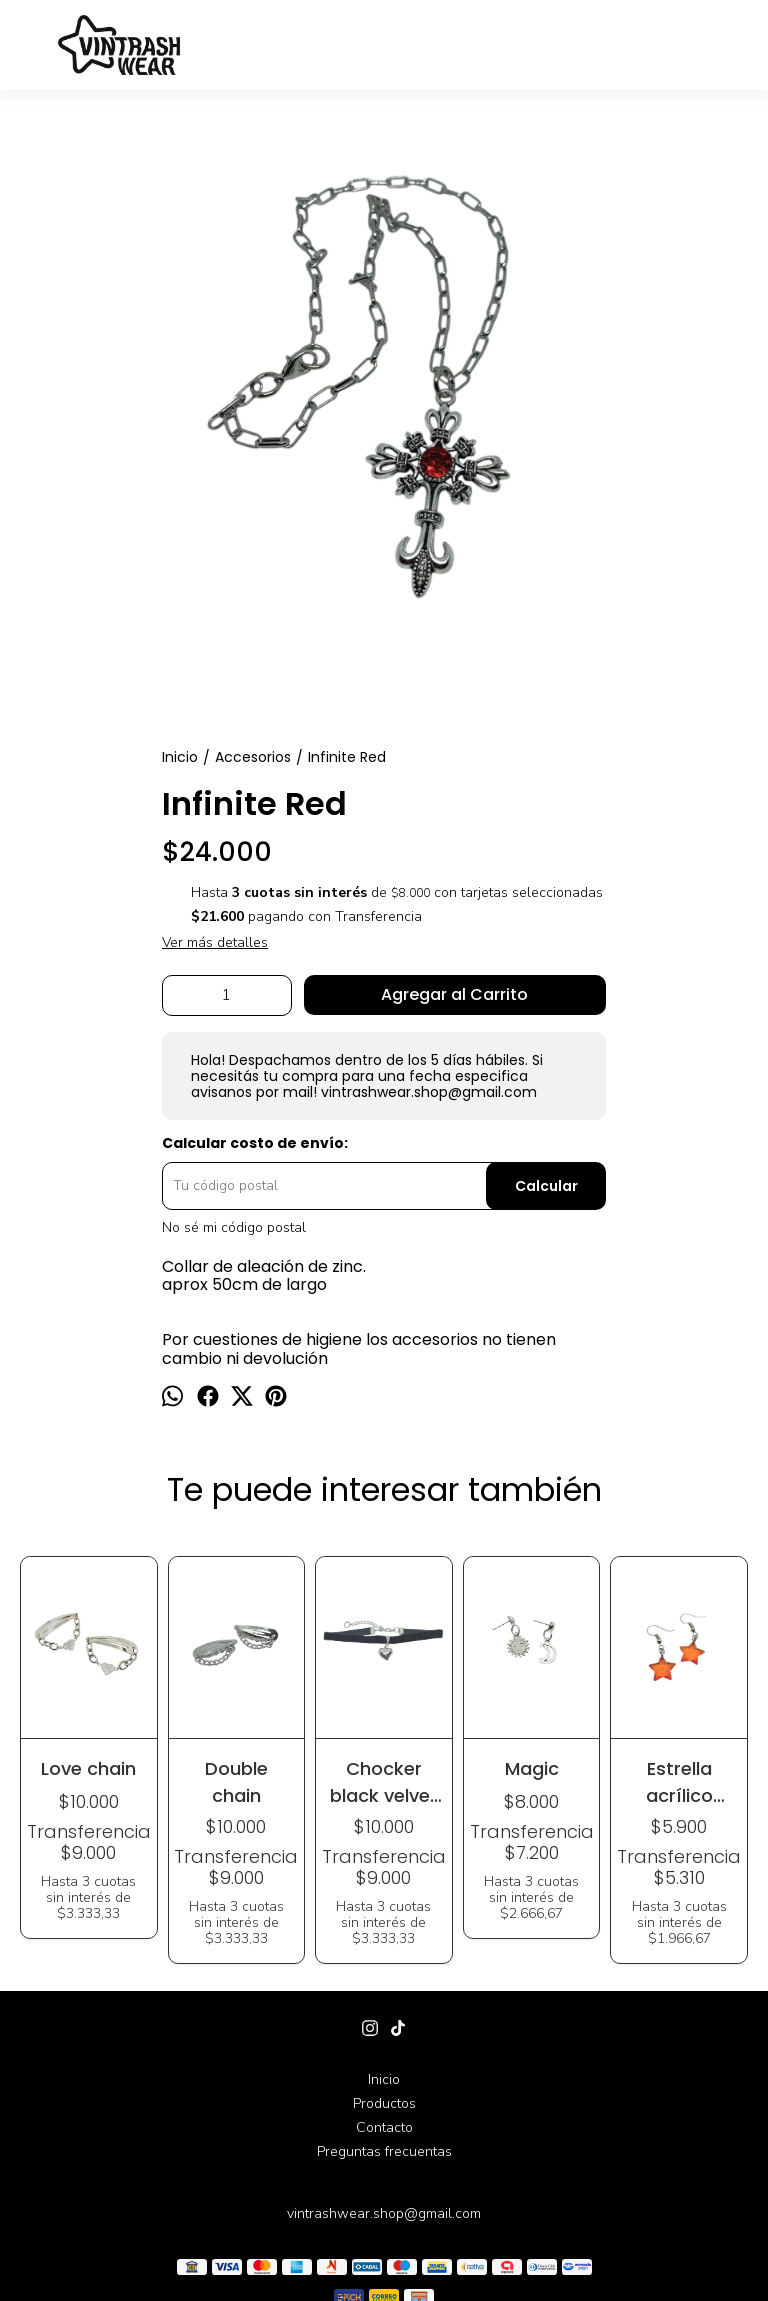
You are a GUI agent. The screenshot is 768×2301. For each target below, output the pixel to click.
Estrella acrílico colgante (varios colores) (679, 1781)
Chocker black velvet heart (384, 1781)
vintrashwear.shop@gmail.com (384, 2213)
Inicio (384, 2079)
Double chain (236, 1781)
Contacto (384, 2127)
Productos (384, 2103)
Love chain (88, 1768)
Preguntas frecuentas (384, 2151)
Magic (532, 1768)
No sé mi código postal (234, 1228)
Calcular (546, 1186)
